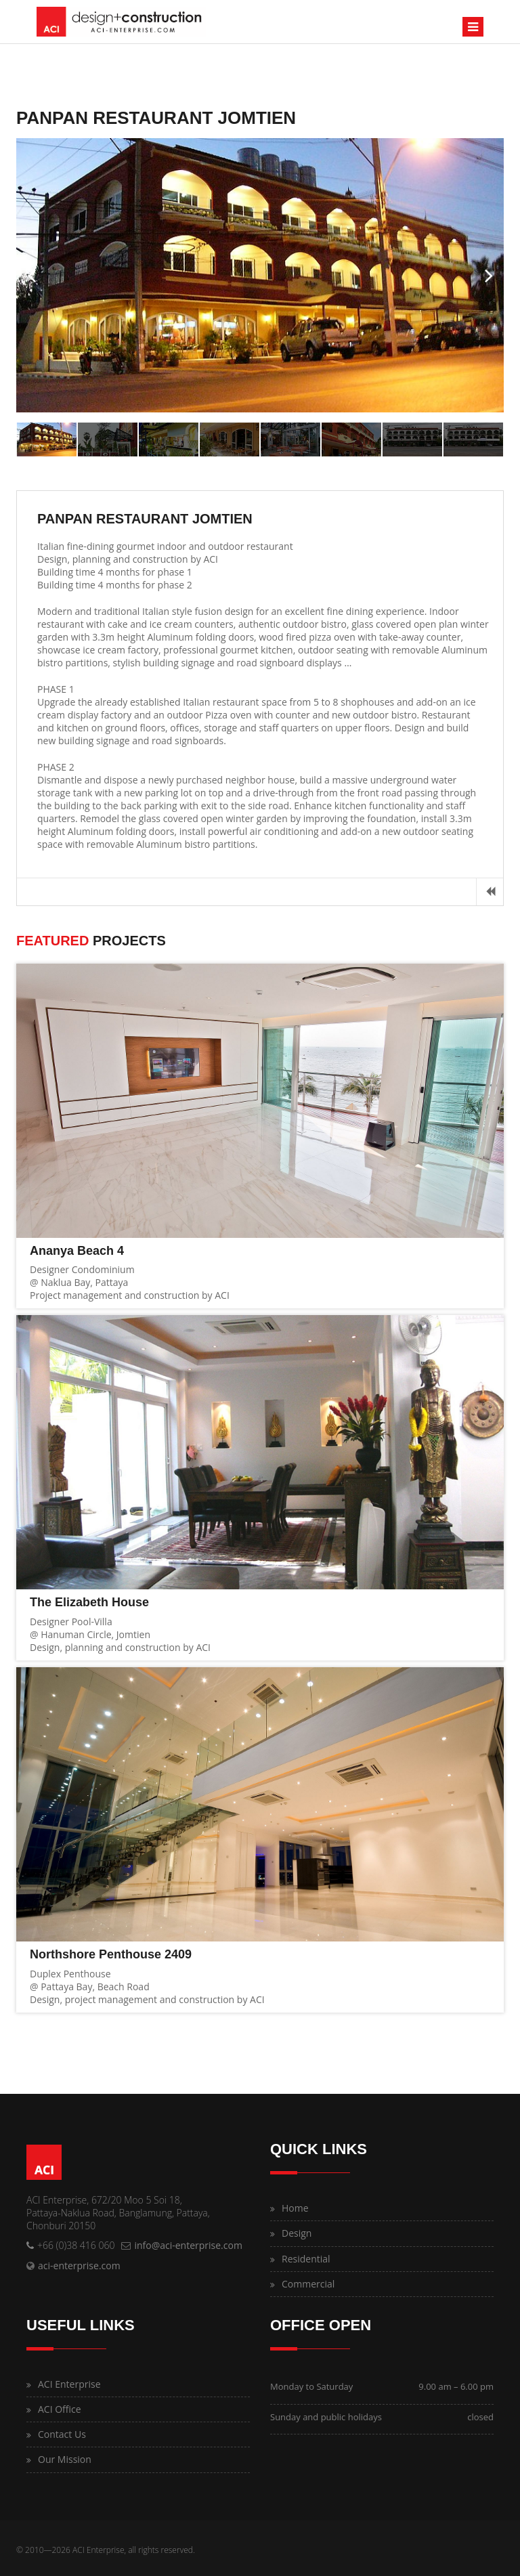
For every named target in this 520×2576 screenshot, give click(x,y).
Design (296, 2233)
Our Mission (64, 2459)
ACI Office (59, 2409)
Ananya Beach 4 (77, 1251)
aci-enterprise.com (79, 2265)
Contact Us (62, 2434)
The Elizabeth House (89, 1602)
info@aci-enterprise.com (188, 2245)
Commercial (308, 2283)
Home (295, 2208)
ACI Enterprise (69, 2384)
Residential (306, 2258)
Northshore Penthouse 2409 (111, 1954)
